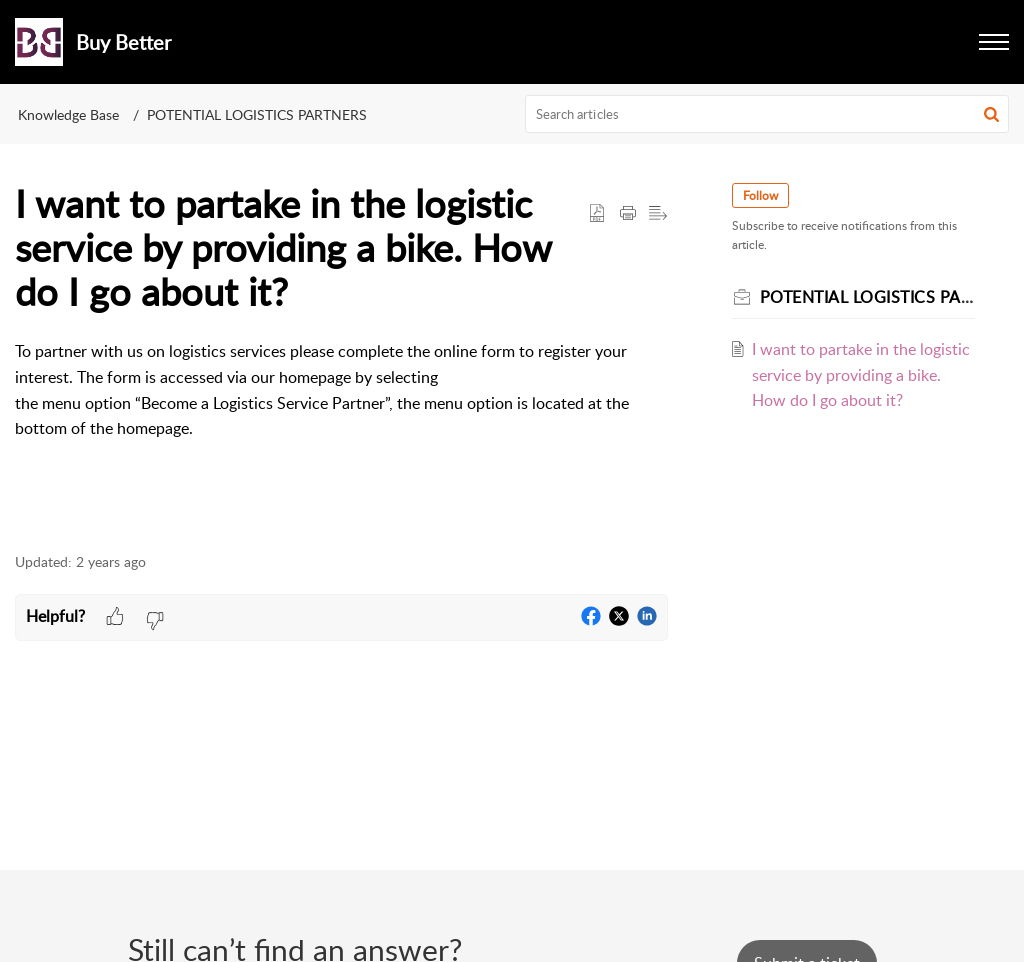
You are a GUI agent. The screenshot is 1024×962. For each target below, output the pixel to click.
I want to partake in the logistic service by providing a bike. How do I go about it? (861, 374)
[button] (994, 42)
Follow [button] (760, 195)
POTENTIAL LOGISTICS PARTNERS (257, 114)
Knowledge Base (68, 114)
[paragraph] (341, 403)
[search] (767, 114)
